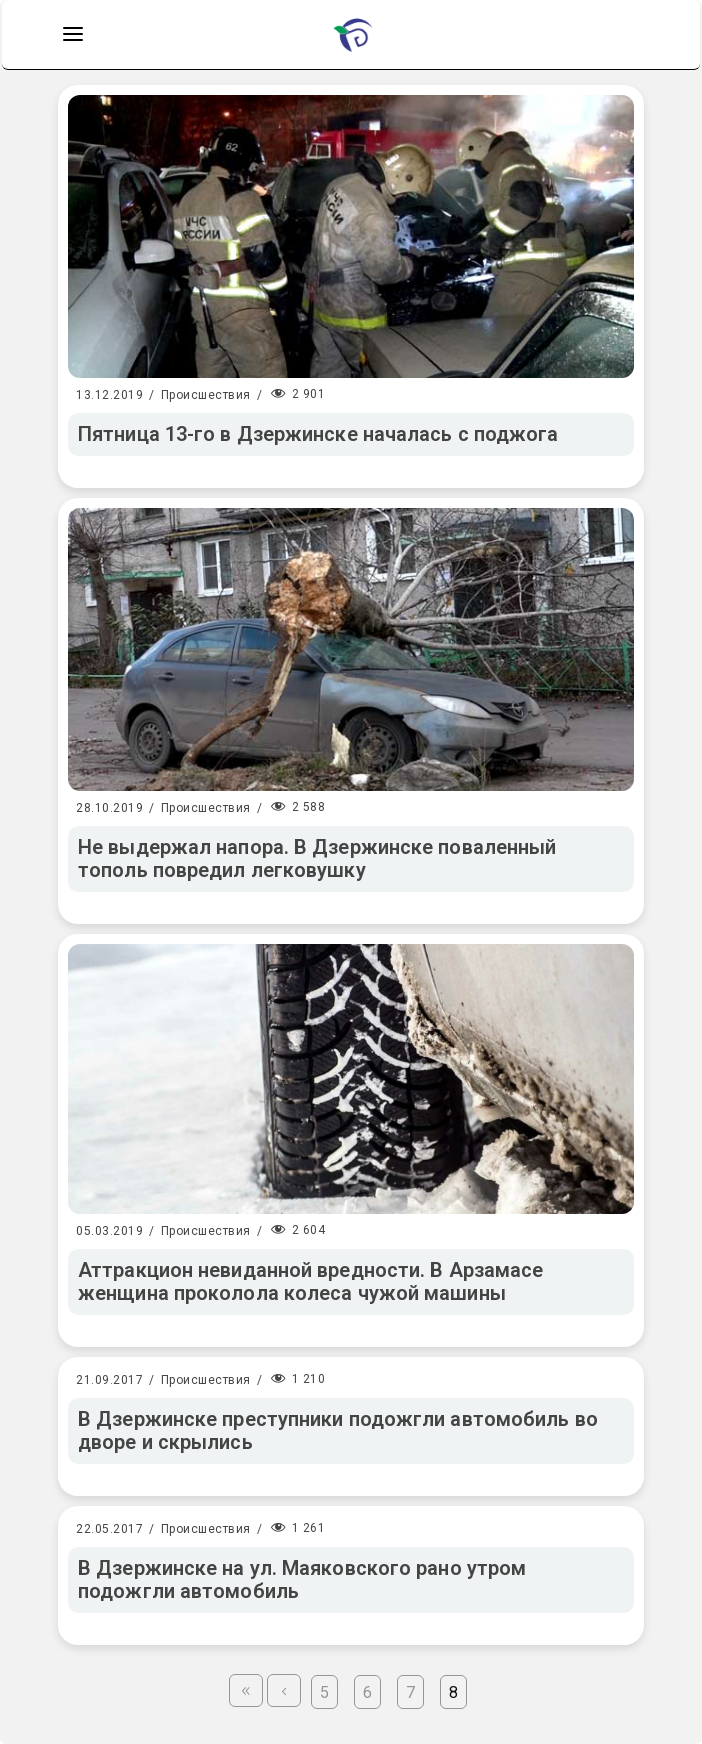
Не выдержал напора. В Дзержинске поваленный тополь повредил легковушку (317, 858)
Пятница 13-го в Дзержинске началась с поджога (318, 434)
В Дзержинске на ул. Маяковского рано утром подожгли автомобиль (302, 1579)
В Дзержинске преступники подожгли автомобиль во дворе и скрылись (338, 1430)
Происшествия (206, 395)
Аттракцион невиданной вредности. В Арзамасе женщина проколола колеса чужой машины (310, 1281)
